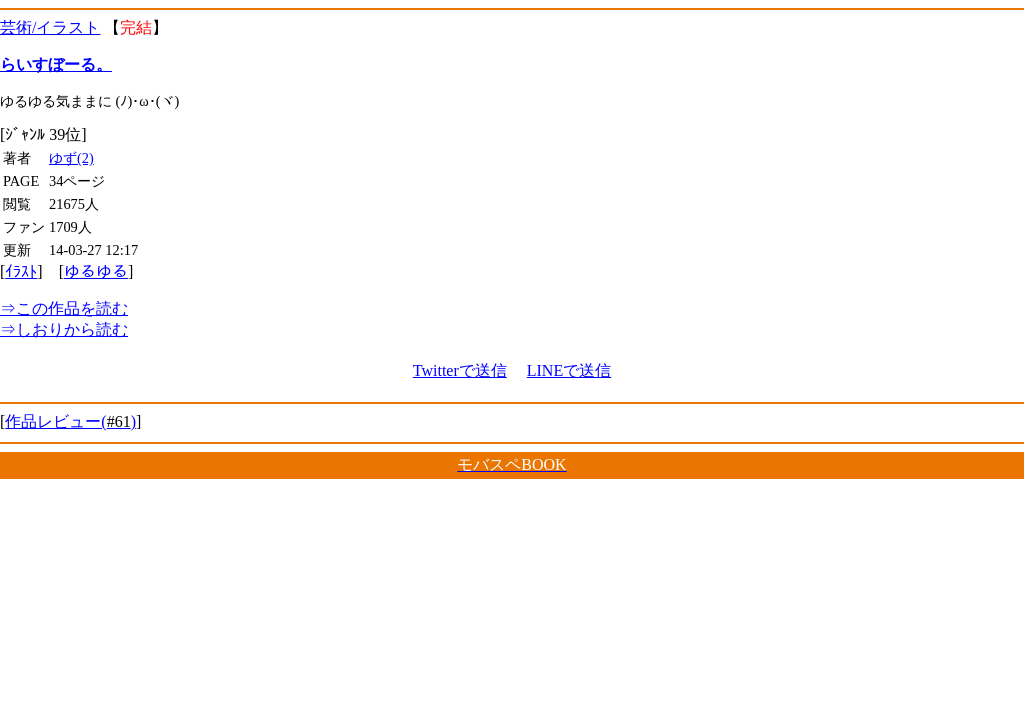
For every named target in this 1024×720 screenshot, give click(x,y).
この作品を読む (64, 308)
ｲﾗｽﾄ (21, 271)
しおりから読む (64, 329)
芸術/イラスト (50, 27)
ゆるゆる (96, 271)
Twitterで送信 (460, 370)
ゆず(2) (71, 158)
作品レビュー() (70, 421)
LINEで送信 (569, 370)
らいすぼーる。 (56, 64)
